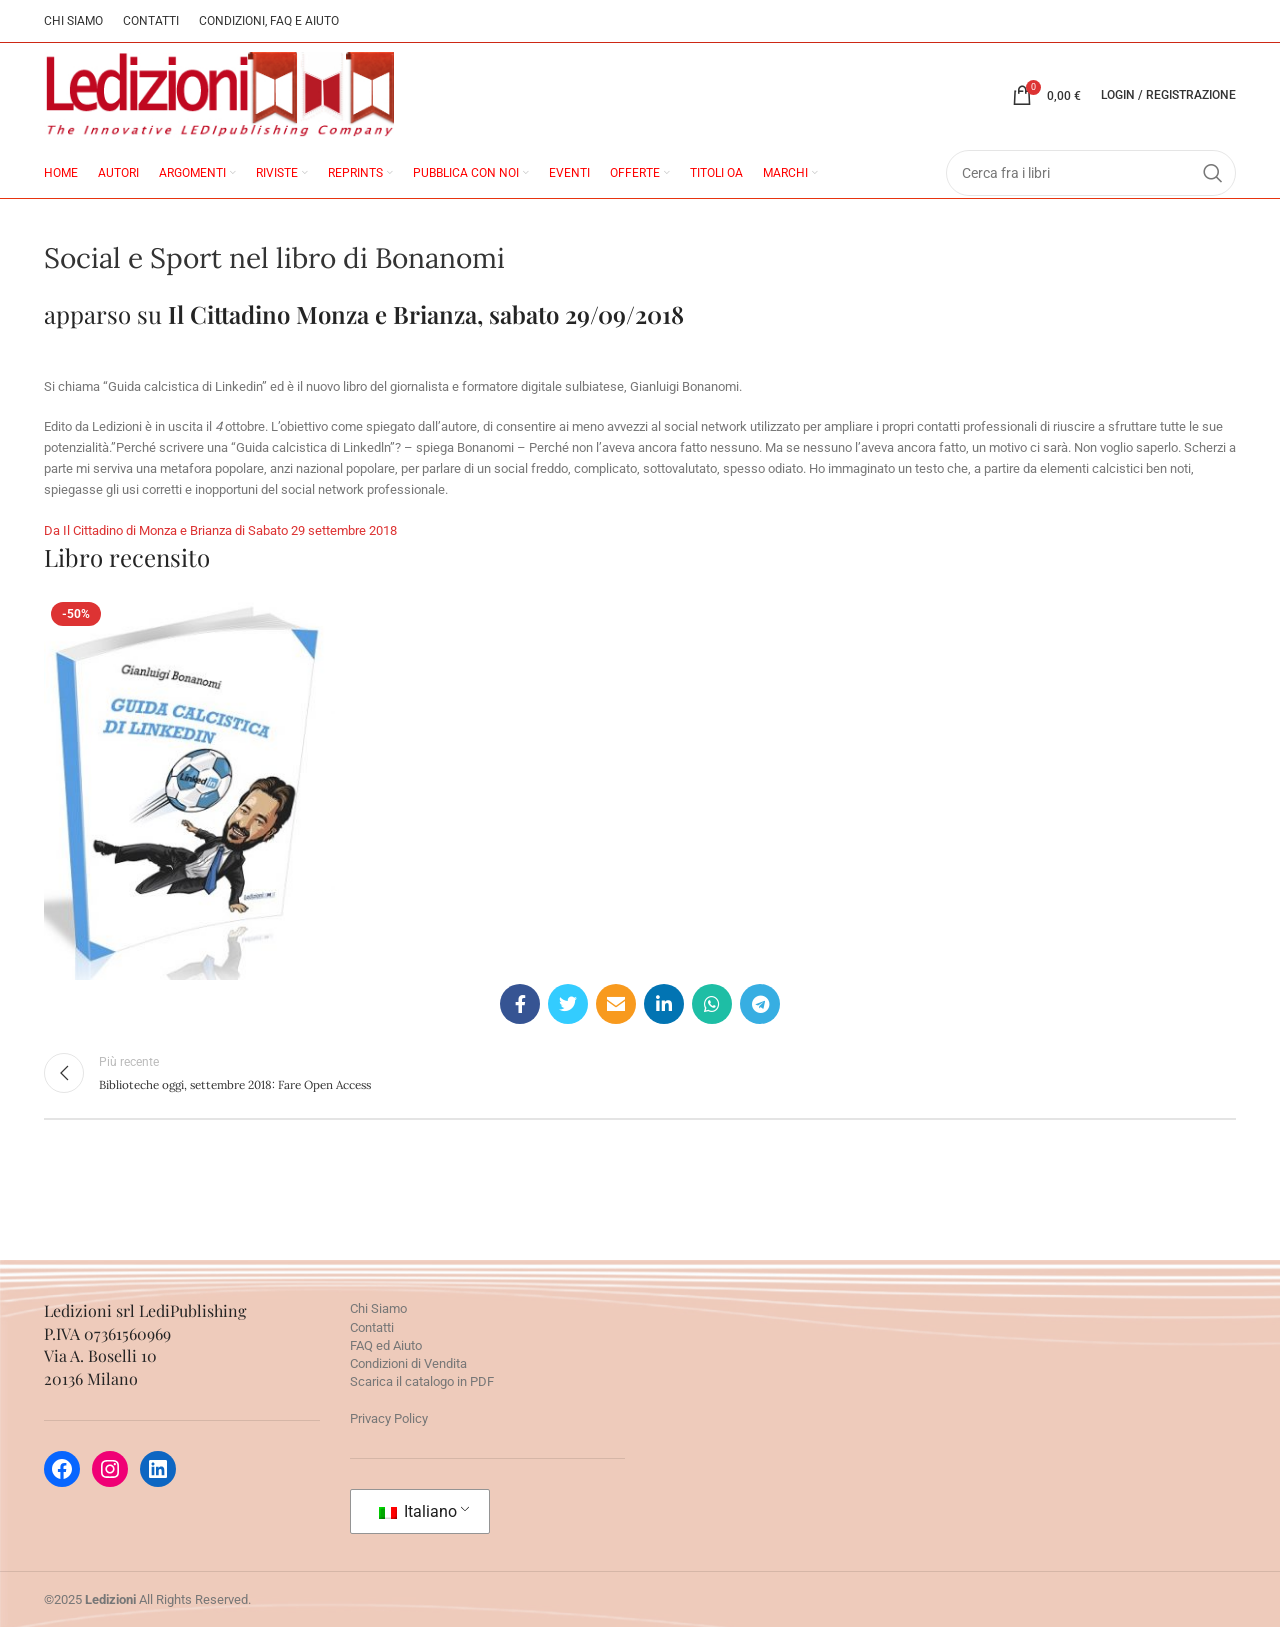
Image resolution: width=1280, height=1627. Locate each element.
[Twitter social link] (568, 1004)
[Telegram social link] (760, 1004)
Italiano (418, 1511)
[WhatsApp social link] (712, 1004)
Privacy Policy (389, 1418)
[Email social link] (616, 1004)
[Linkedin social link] (664, 1004)
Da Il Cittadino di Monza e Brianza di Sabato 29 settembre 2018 (220, 530)
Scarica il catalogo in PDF (422, 1381)
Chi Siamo (378, 1308)
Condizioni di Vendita (408, 1363)
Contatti (372, 1327)
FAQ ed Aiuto (386, 1345)
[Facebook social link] (520, 1004)
